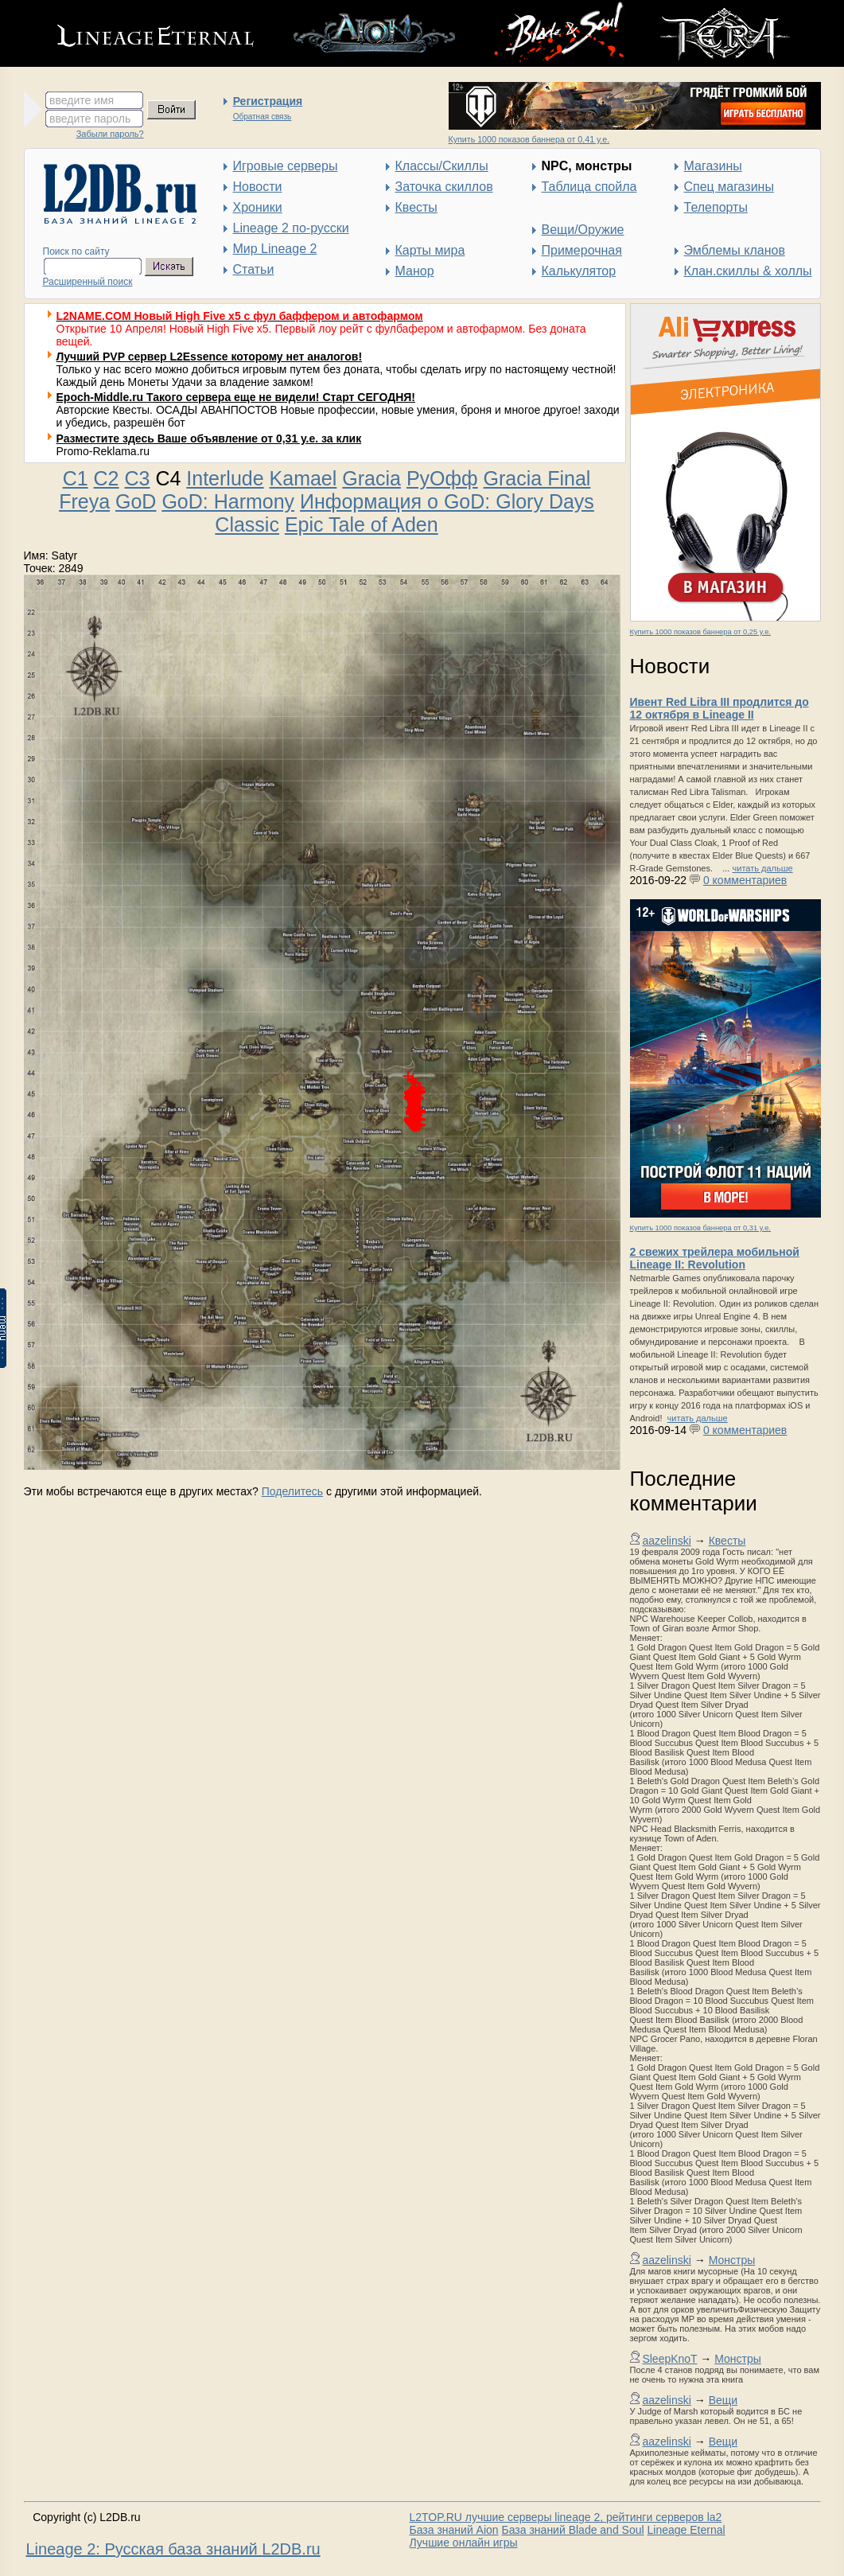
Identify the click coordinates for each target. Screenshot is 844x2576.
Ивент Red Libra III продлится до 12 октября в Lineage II (719, 708)
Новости (257, 186)
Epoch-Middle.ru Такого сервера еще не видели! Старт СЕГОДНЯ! (236, 397)
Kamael (303, 478)
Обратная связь (262, 116)
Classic (247, 524)
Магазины (713, 166)
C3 (137, 478)
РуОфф (442, 478)
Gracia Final (537, 478)
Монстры (732, 2260)
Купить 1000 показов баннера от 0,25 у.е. (700, 632)
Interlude (224, 478)
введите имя (81, 100)
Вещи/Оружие (583, 229)
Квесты (416, 207)
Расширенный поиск (88, 281)
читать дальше (763, 868)
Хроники (257, 207)
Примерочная (582, 250)
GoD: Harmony (227, 501)
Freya (84, 501)
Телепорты (716, 207)
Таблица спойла (589, 186)
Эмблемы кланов (734, 250)
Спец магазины (729, 186)
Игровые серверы (285, 166)
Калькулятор (579, 271)
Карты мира (430, 250)
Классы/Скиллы (441, 166)
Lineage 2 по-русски (291, 228)
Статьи (253, 269)
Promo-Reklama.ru (103, 451)
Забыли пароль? (110, 133)
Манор (414, 271)
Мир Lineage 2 (275, 248)
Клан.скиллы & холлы (748, 271)
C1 (75, 478)
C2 (106, 478)
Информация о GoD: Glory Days (447, 501)
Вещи (723, 2400)
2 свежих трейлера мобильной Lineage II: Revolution (714, 1258)
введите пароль (89, 118)
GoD (135, 501)
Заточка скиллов (444, 186)
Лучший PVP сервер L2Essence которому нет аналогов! (209, 356)
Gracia (371, 478)
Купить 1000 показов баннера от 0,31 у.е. (700, 1228)
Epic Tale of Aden (361, 524)
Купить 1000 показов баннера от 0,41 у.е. (529, 139)
